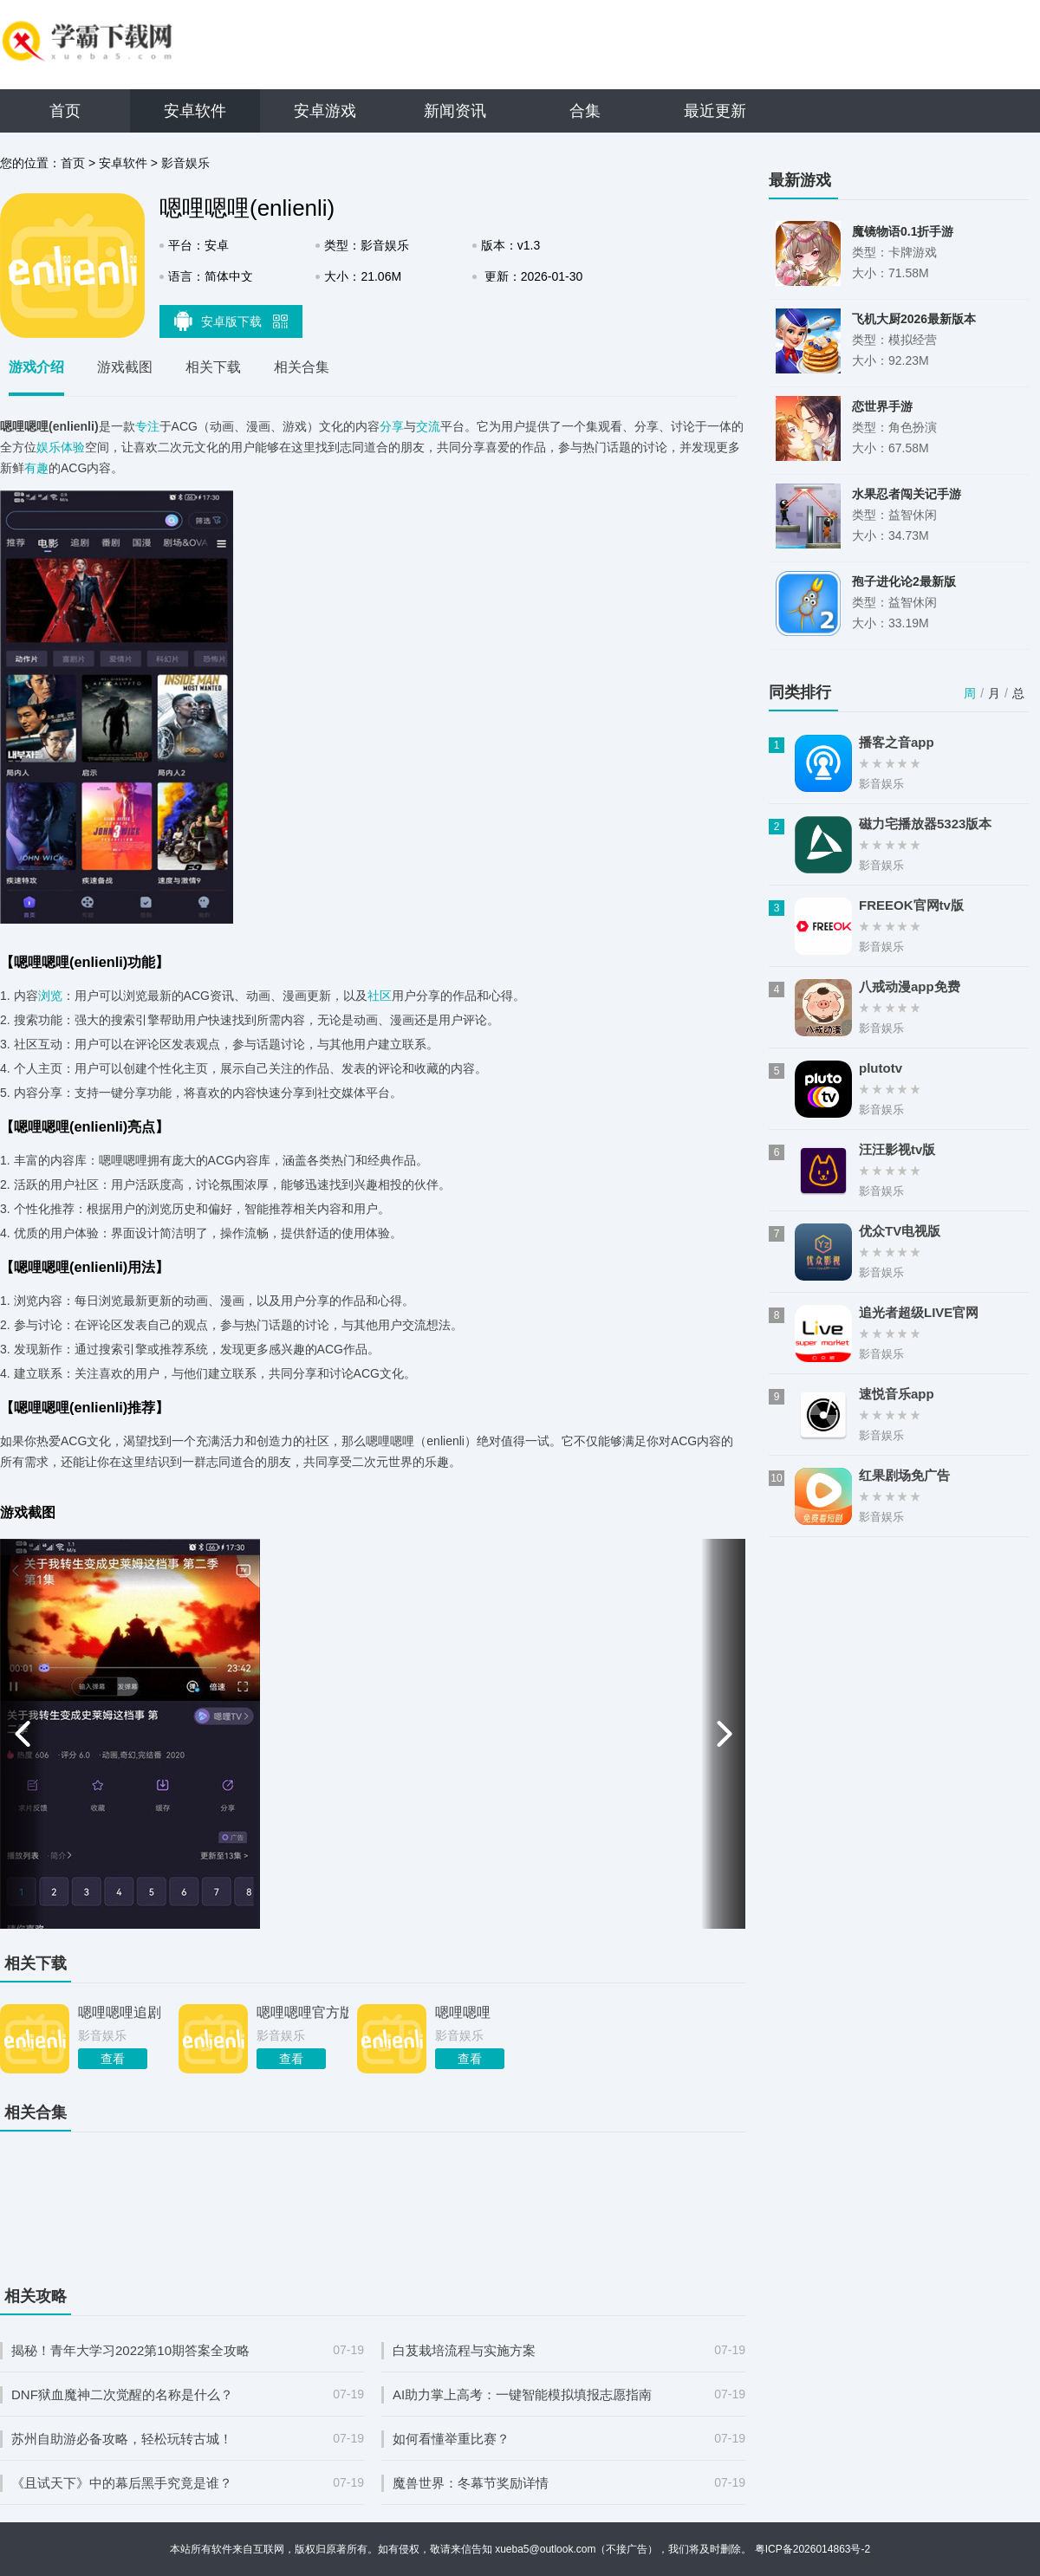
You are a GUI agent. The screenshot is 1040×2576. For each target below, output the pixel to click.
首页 (65, 111)
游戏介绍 (36, 367)
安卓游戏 (325, 111)
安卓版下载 (231, 320)
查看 (113, 2059)
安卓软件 (195, 111)
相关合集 (301, 367)
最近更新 (715, 111)
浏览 (50, 995)
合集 (585, 111)
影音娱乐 (185, 163)
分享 (392, 426)
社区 (379, 995)
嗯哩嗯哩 (463, 2012)
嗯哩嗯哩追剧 (119, 2012)
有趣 (36, 468)
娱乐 (48, 447)
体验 (73, 447)
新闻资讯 (455, 111)
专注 (147, 426)
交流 (428, 426)
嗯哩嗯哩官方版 (302, 2012)
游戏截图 (125, 367)
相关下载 (213, 367)
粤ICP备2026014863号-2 (812, 2549)
